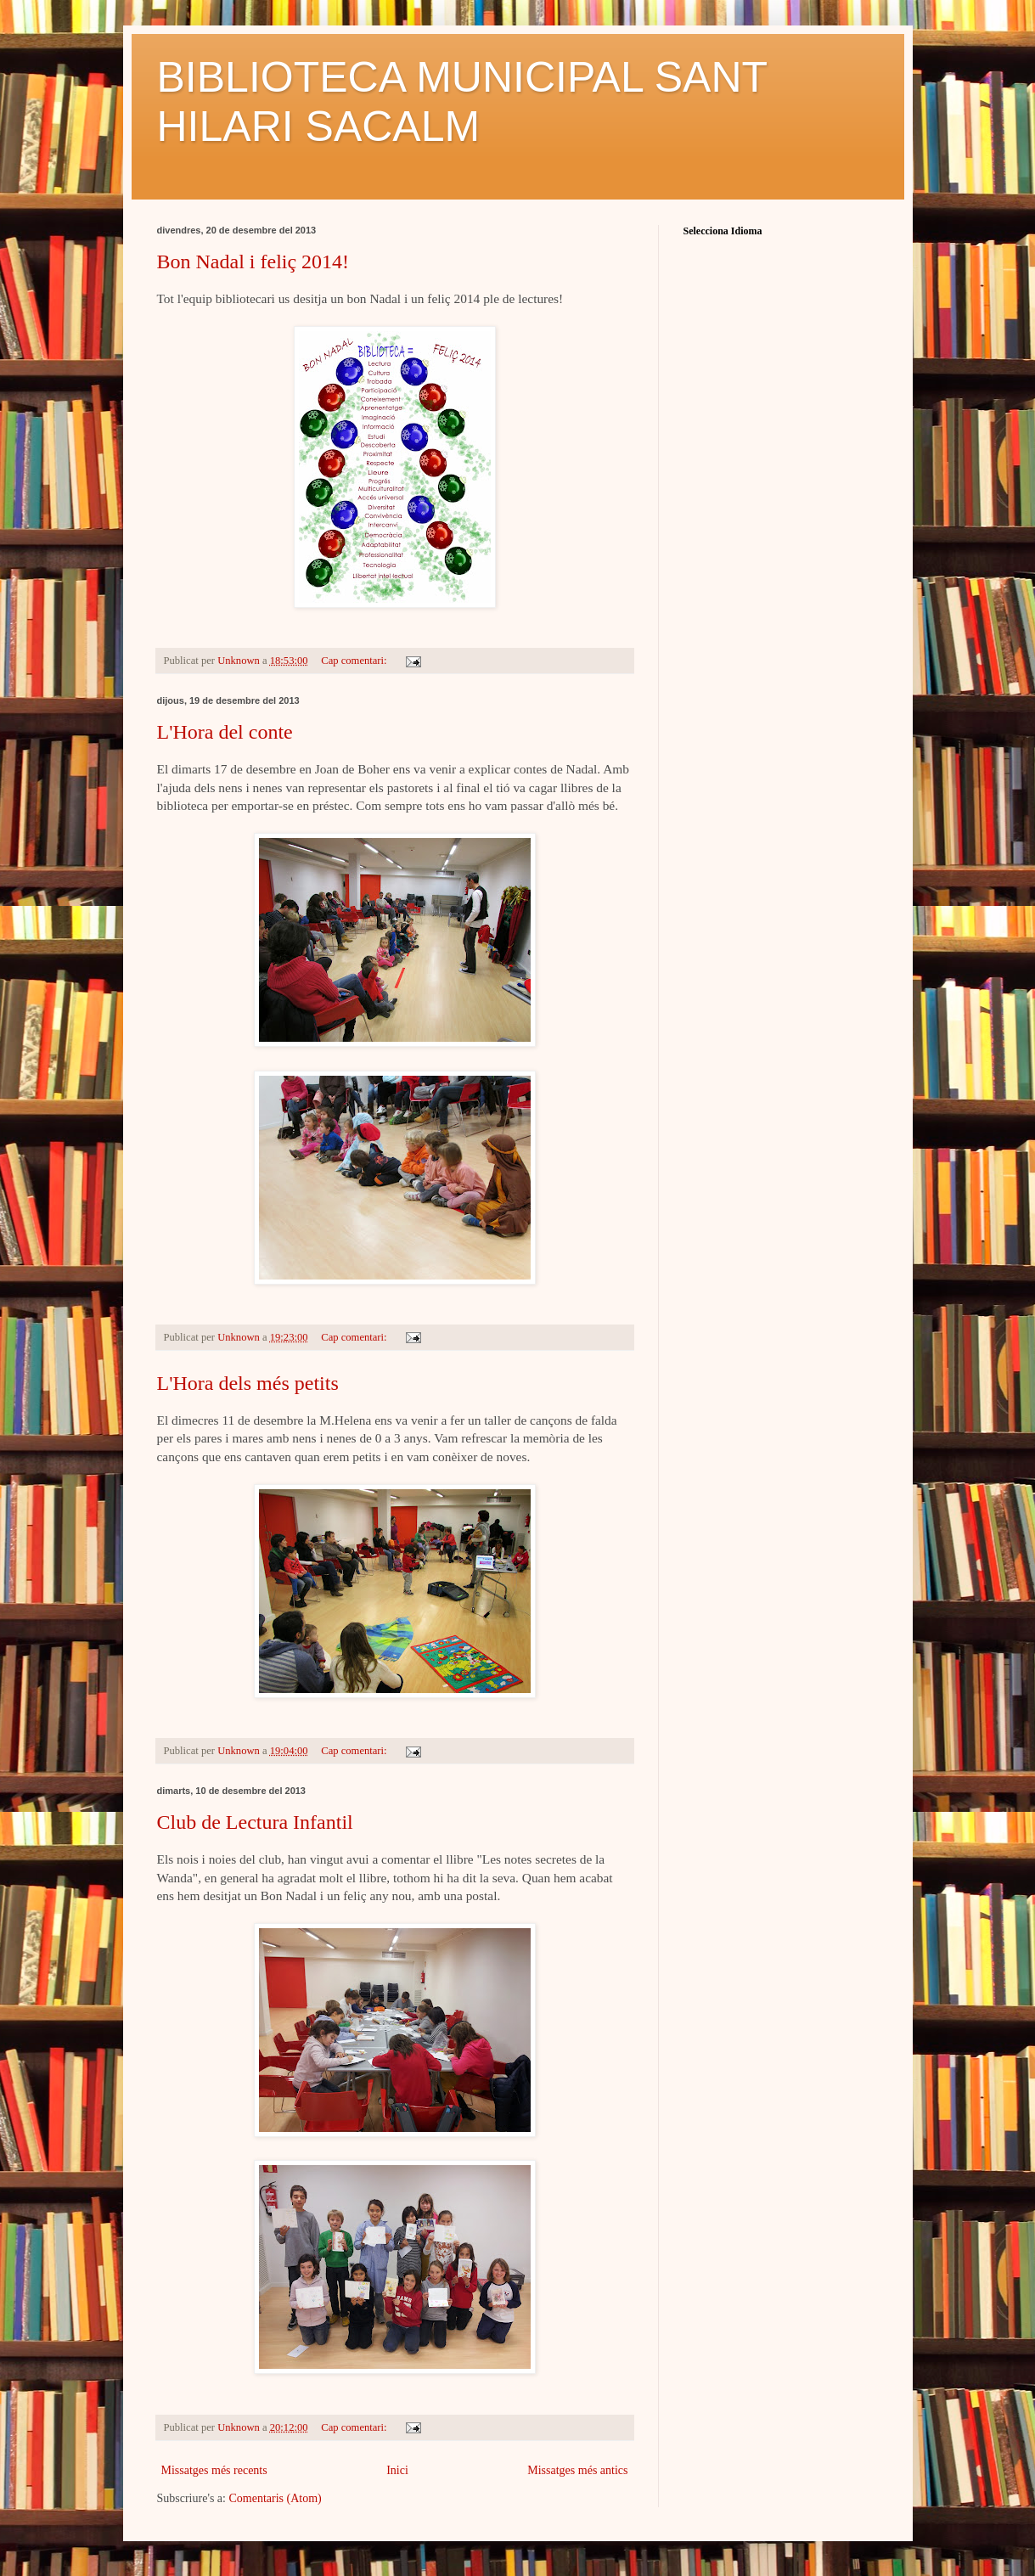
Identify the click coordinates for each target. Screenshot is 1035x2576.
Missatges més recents (214, 2470)
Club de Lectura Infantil (255, 1822)
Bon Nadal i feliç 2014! (253, 261)
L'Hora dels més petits (248, 1383)
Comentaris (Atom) (274, 2498)
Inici (397, 2470)
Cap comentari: (355, 660)
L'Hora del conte (225, 732)
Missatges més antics (577, 2470)
